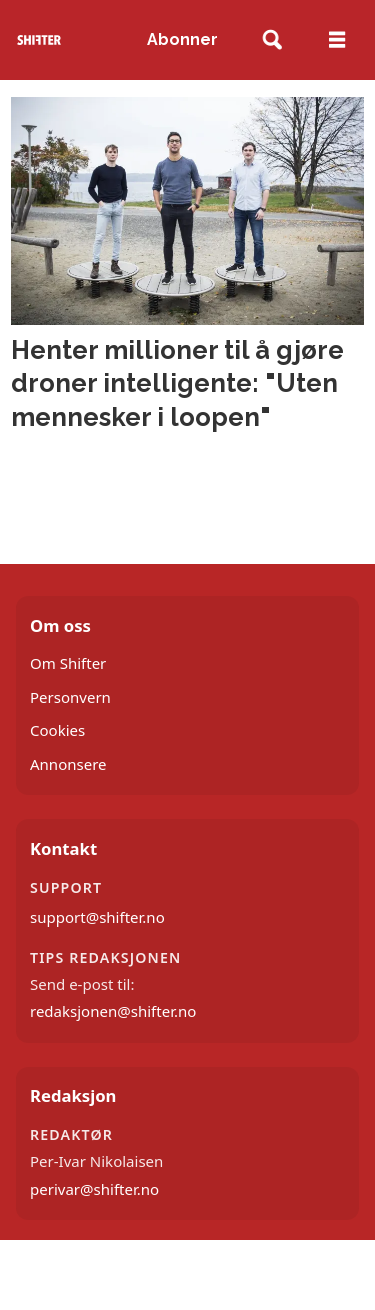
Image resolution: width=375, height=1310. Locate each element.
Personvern (70, 697)
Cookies (57, 730)
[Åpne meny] (337, 40)
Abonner (182, 39)
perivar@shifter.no (94, 1189)
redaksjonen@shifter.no (113, 1011)
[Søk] (272, 40)
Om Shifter (68, 663)
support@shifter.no (97, 917)
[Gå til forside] (39, 39)
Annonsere (68, 764)
